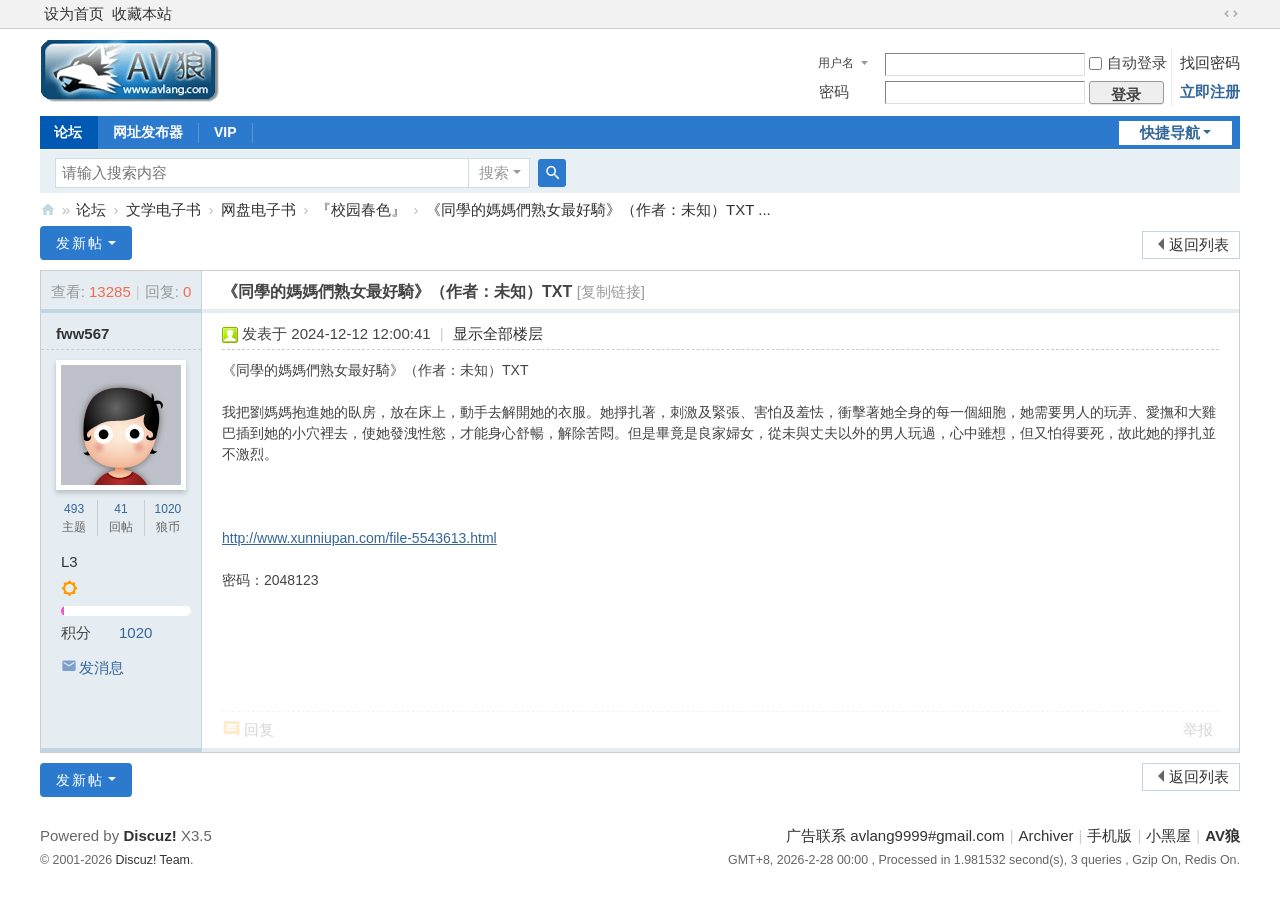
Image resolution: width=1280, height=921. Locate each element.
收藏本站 (142, 13)
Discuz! (149, 835)
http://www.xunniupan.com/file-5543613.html (359, 538)
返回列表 (1199, 244)
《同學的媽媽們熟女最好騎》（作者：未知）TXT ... (598, 209)
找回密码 (1210, 62)
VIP (225, 132)
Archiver (1046, 835)
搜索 (494, 172)
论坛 (68, 132)
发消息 (101, 667)
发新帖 (80, 243)
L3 (69, 561)
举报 (1198, 729)
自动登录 (1128, 62)
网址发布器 (148, 132)
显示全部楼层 (498, 333)
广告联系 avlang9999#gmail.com (895, 835)
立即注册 (1210, 91)
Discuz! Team (153, 860)
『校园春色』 (361, 209)
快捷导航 (1170, 132)
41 (120, 509)
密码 (834, 91)
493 (74, 509)
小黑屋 (1168, 835)
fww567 (82, 333)
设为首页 (74, 13)
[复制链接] (611, 291)
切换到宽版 (1231, 14)
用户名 (836, 63)
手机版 (1109, 835)
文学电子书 (163, 209)
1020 (168, 509)
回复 (259, 729)
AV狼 (48, 209)
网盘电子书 (258, 209)
